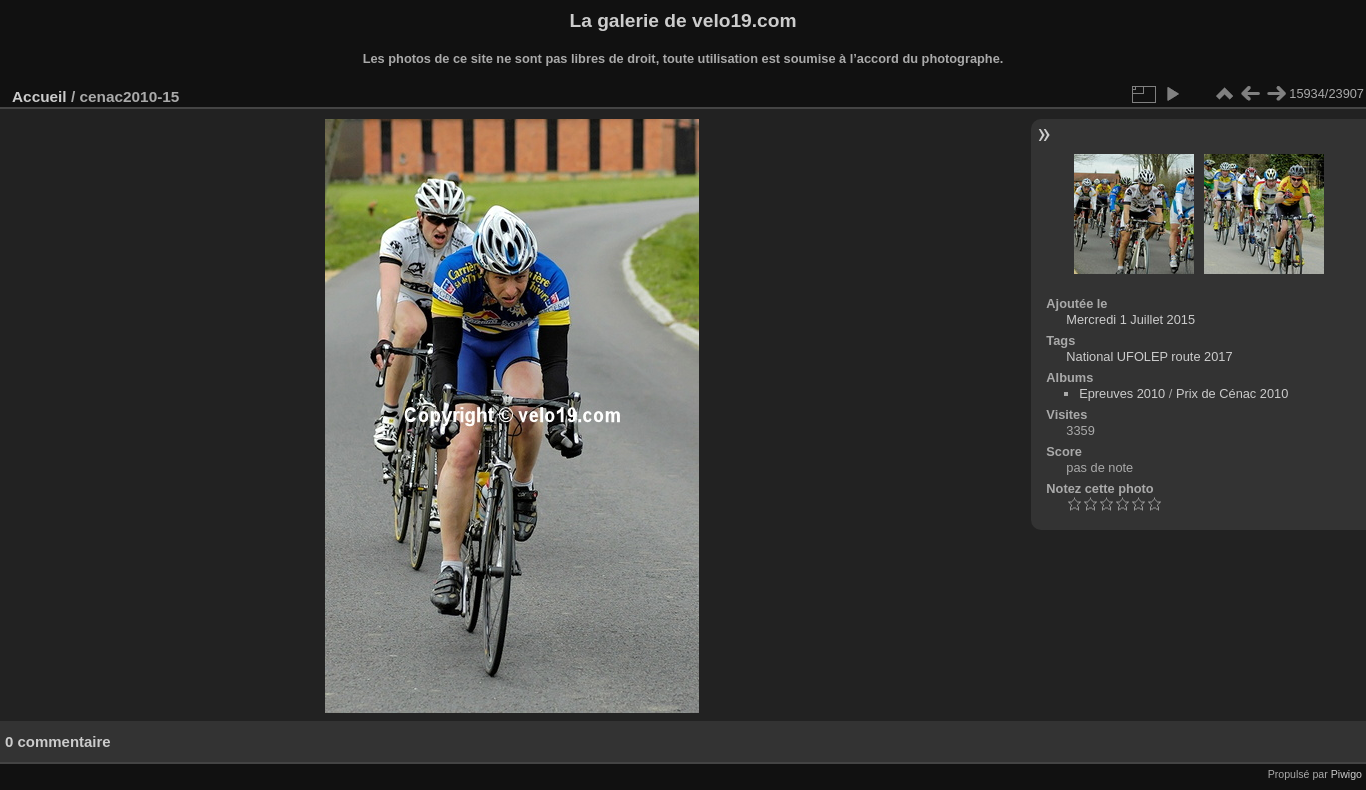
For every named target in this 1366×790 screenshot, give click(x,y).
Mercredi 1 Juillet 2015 (1130, 319)
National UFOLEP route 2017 (1149, 356)
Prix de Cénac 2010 (1232, 393)
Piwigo (1346, 774)
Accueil (39, 96)
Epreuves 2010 (1122, 393)
